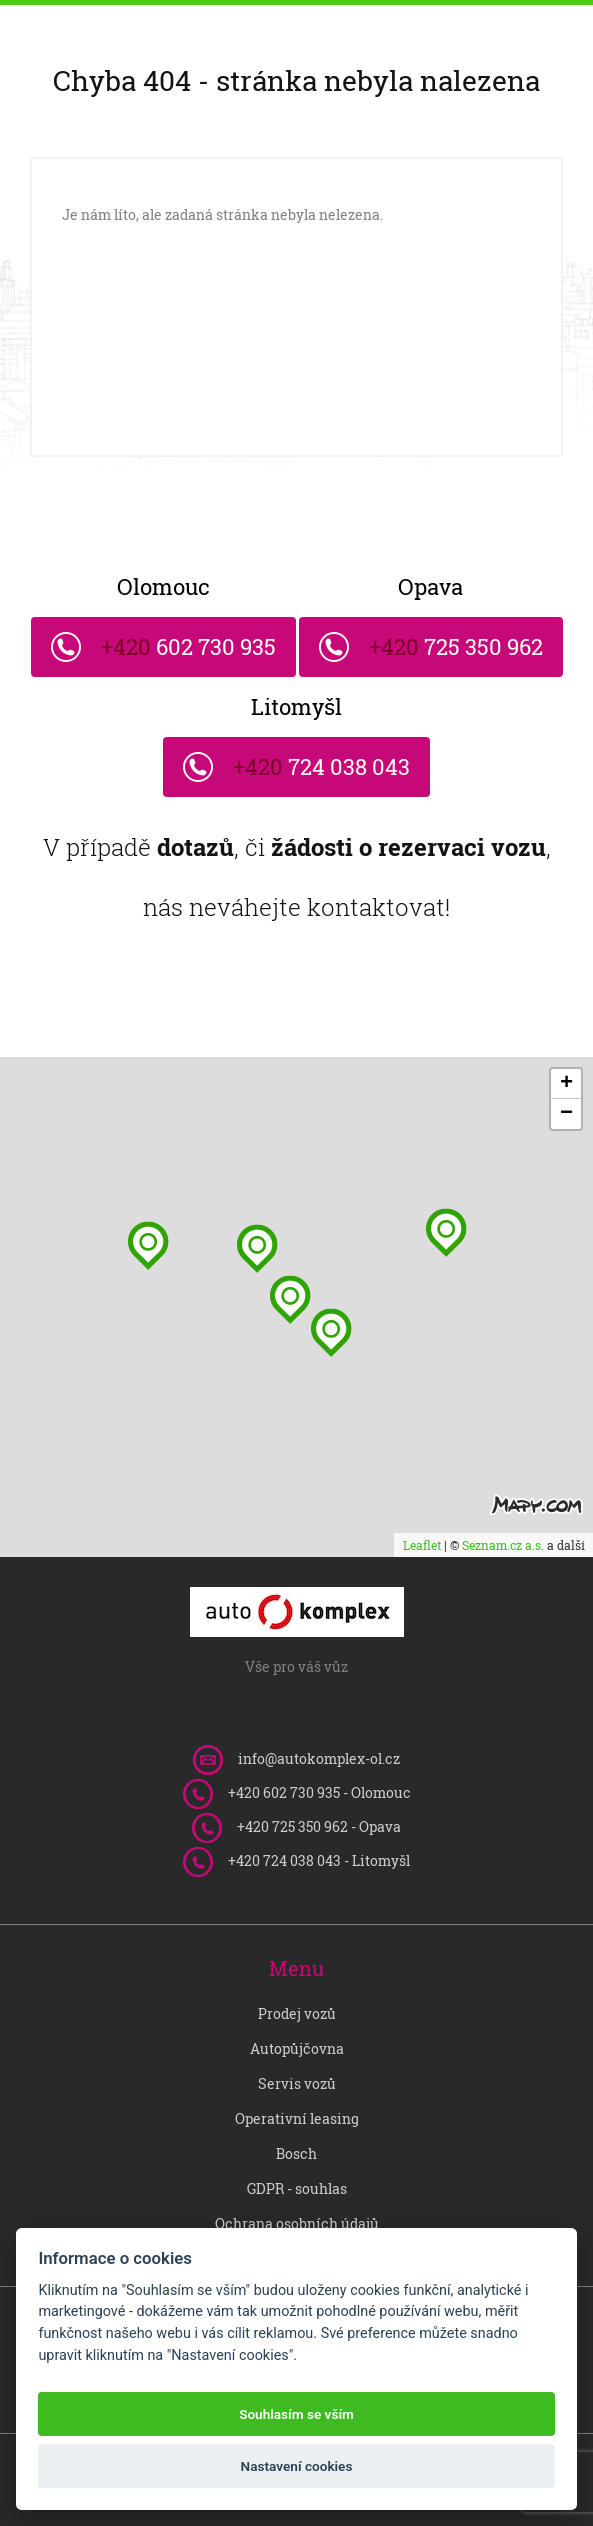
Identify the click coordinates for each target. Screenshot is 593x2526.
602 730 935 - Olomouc (319, 1792)
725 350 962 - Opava (319, 1826)
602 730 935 (186, 639)
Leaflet (422, 1545)
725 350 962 (453, 639)
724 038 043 (319, 759)
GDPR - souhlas (297, 2188)
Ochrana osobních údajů (297, 2223)
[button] (331, 1332)
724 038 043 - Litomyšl (319, 1860)
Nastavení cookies (297, 2466)
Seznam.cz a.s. (503, 1545)
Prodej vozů (297, 2013)
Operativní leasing (297, 2118)
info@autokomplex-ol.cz (319, 1758)
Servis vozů (297, 2083)
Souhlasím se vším (296, 2414)
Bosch (296, 2153)
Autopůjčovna (297, 2048)
